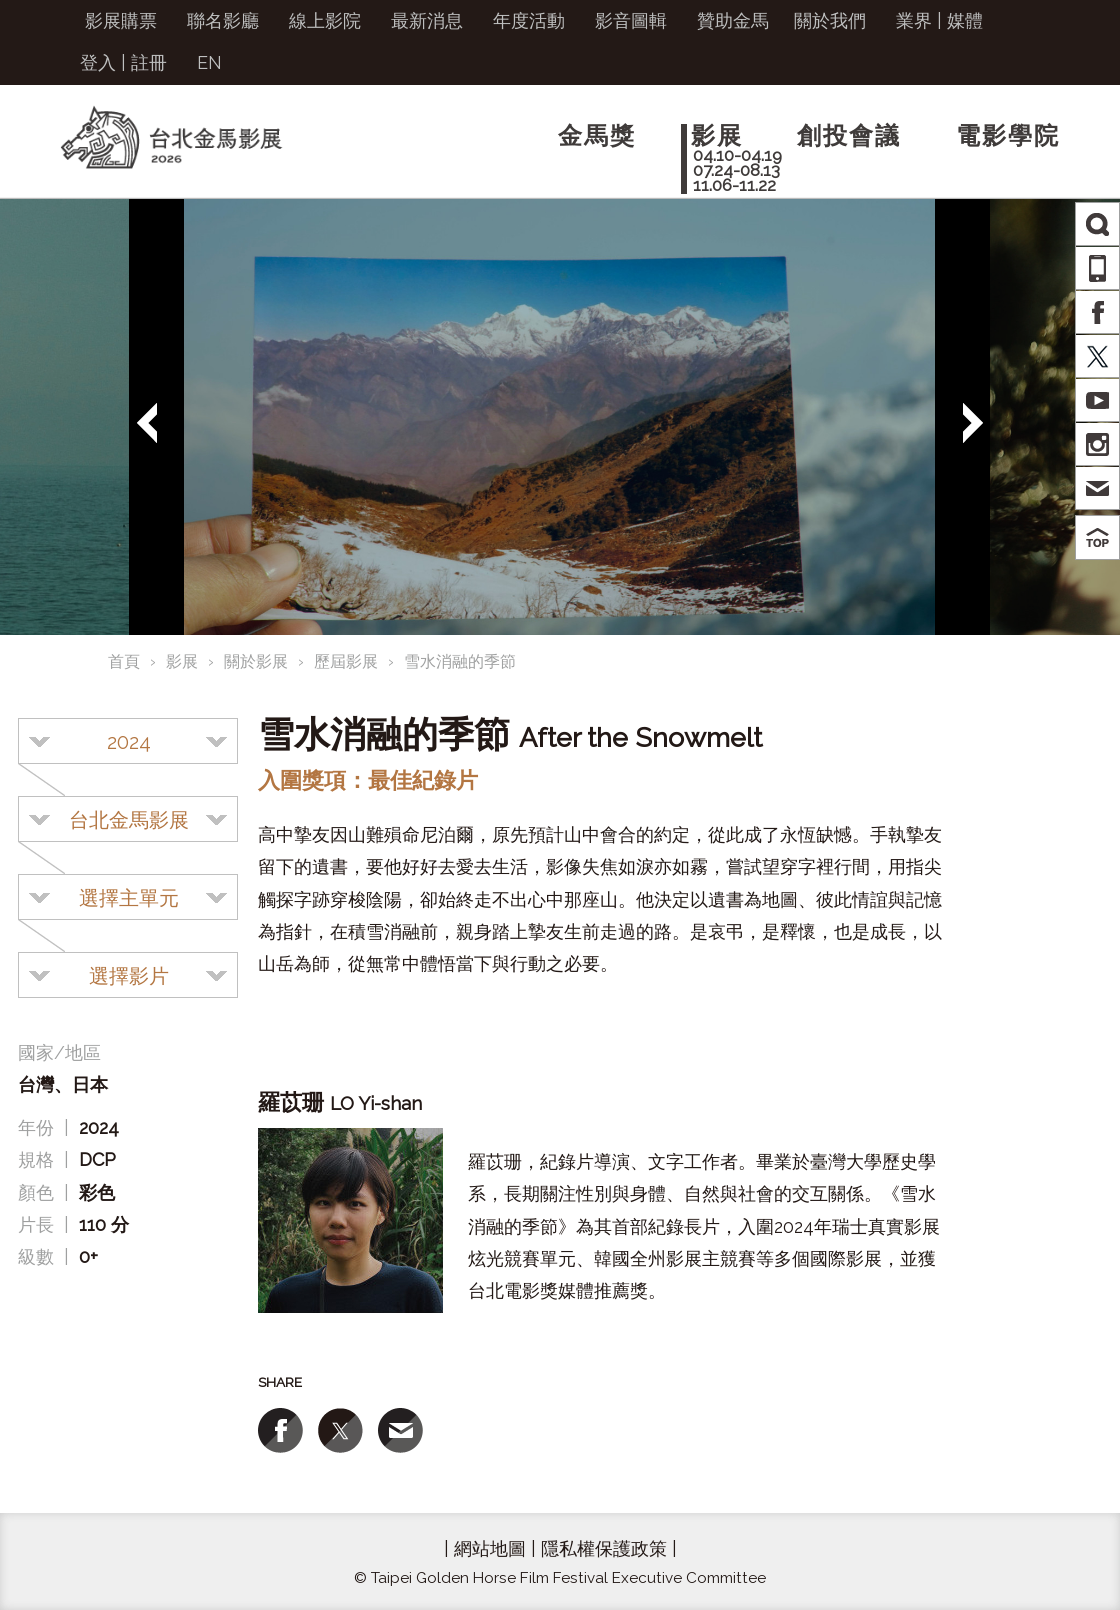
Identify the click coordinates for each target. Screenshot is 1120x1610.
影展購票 (121, 20)
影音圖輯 (631, 20)
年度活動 (529, 20)
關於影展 (256, 661)
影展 (182, 661)
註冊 (149, 62)
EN (209, 62)
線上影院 (325, 20)
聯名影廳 (223, 20)
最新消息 (427, 20)
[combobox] (128, 741)
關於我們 (830, 20)
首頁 (124, 661)
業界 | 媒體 (939, 20)
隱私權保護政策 (604, 1548)
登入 (98, 62)
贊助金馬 (733, 20)
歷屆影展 (346, 661)
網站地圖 (490, 1548)
